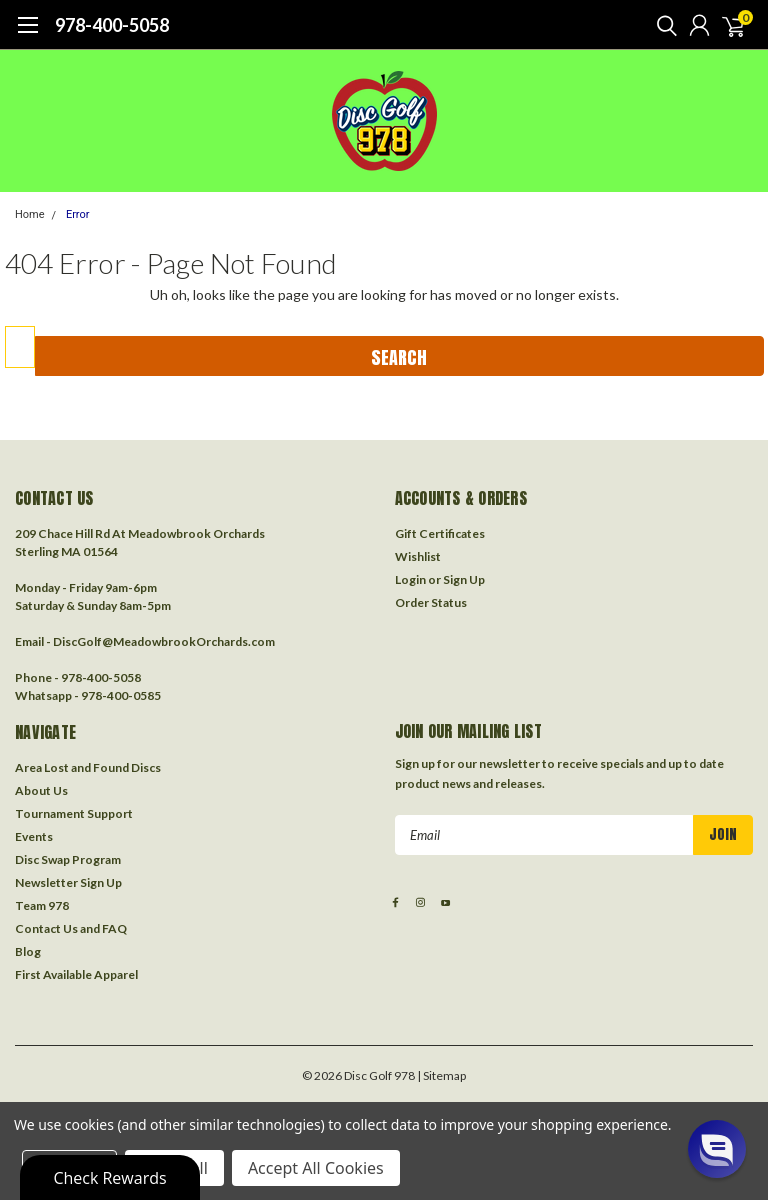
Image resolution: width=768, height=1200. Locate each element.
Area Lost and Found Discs (88, 767)
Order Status (431, 602)
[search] (662, 25)
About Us (41, 790)
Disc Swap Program (68, 859)
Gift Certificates (440, 533)
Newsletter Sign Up (68, 882)
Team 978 (42, 905)
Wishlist (418, 556)
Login (410, 579)
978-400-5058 (112, 25)
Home (30, 214)
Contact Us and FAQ (71, 928)
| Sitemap (441, 1075)
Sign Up (464, 579)
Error (78, 214)
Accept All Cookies (316, 1168)
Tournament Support (74, 813)
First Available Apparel (76, 974)
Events (34, 836)
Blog (28, 951)
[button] (717, 1149)
